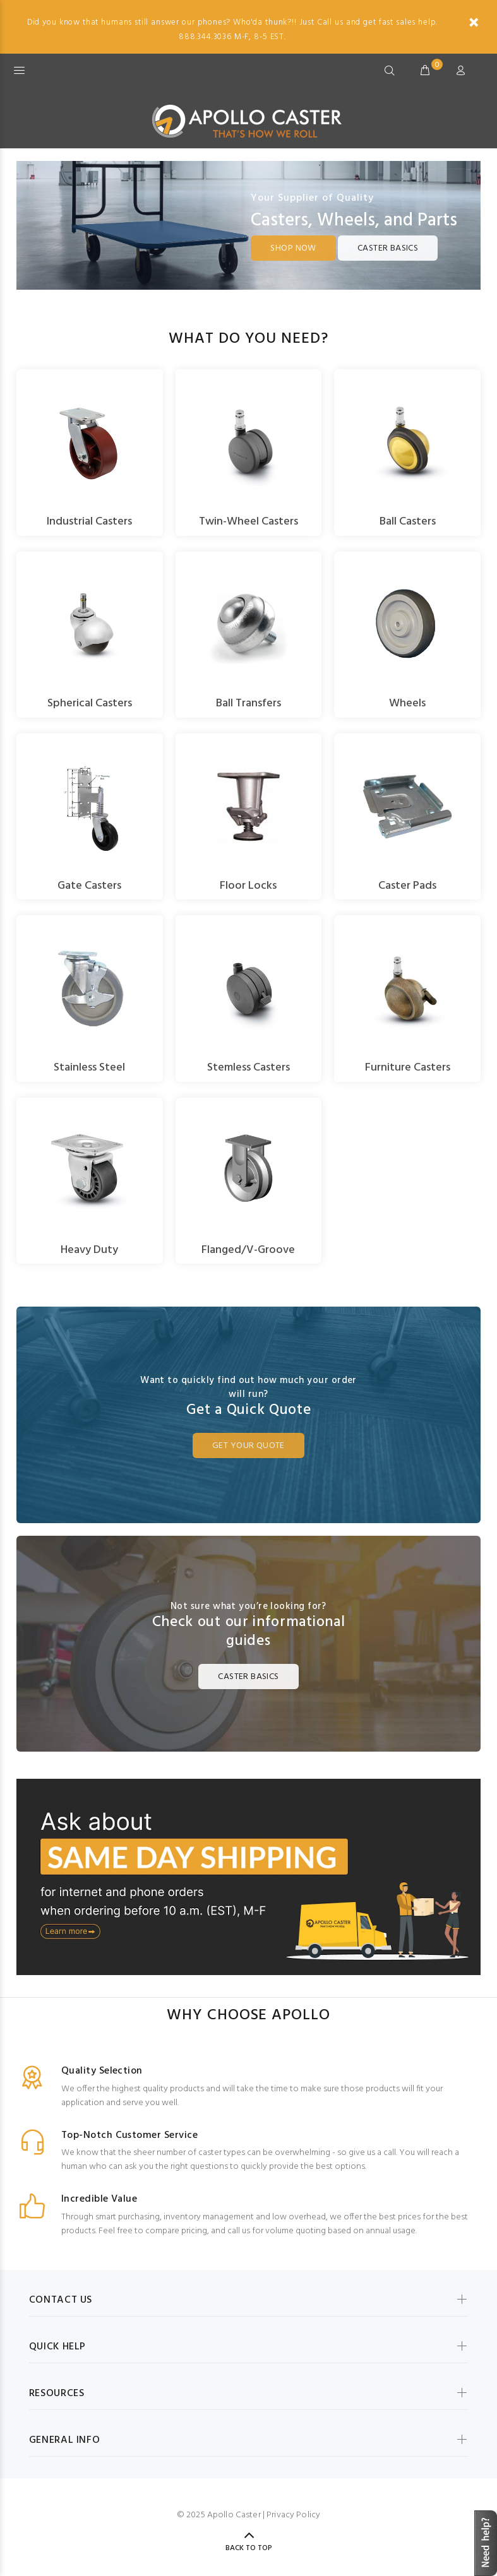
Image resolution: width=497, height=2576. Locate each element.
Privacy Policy (293, 2515)
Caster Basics (387, 248)
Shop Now (293, 248)
